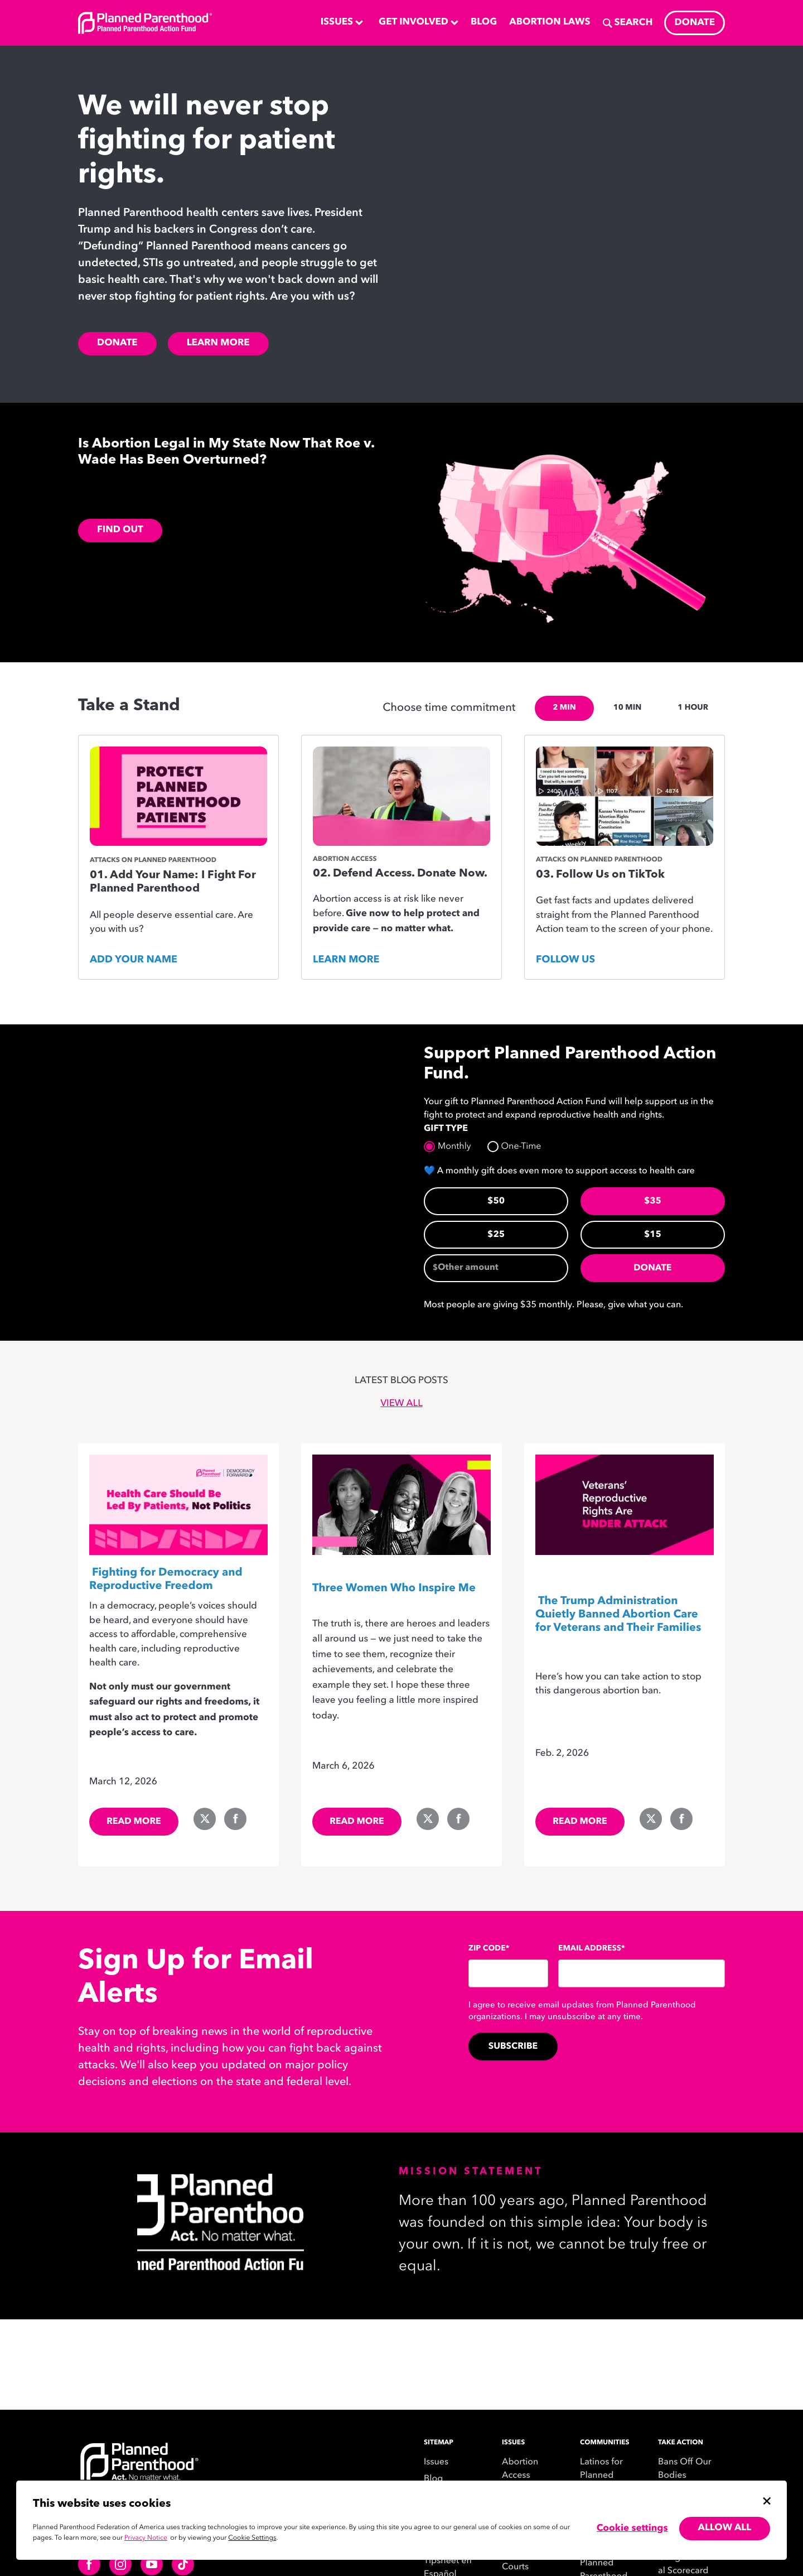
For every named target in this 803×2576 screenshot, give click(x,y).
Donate (652, 1268)
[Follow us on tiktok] (183, 2564)
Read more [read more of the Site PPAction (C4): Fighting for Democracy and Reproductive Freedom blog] (134, 1821)
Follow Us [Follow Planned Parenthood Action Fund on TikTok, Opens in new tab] (565, 960)
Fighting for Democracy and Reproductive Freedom (166, 1579)
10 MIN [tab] (627, 708)
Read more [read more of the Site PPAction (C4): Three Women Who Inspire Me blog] (357, 1821)
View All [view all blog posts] (401, 1404)
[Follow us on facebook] (89, 2564)
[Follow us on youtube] (152, 2564)
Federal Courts (517, 2560)
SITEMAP (438, 2442)
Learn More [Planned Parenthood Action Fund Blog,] (218, 343)
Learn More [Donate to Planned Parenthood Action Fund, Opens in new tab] (346, 960)
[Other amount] (496, 1268)
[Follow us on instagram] (120, 2564)
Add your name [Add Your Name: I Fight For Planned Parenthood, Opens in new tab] (133, 960)
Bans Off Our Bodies (685, 2469)
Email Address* (591, 1949)
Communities (605, 2442)
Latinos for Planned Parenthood (603, 2475)
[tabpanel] (401, 863)
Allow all (725, 2528)
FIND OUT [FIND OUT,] (120, 530)
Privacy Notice (145, 2538)
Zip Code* (488, 1949)
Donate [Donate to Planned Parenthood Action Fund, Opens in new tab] (117, 343)
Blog (433, 2478)
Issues (436, 2462)
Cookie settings (632, 2529)
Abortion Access (520, 2469)
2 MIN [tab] (564, 708)
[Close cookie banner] (767, 2501)
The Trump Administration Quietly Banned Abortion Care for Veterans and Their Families (618, 1615)
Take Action (680, 2442)
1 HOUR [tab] (693, 708)
